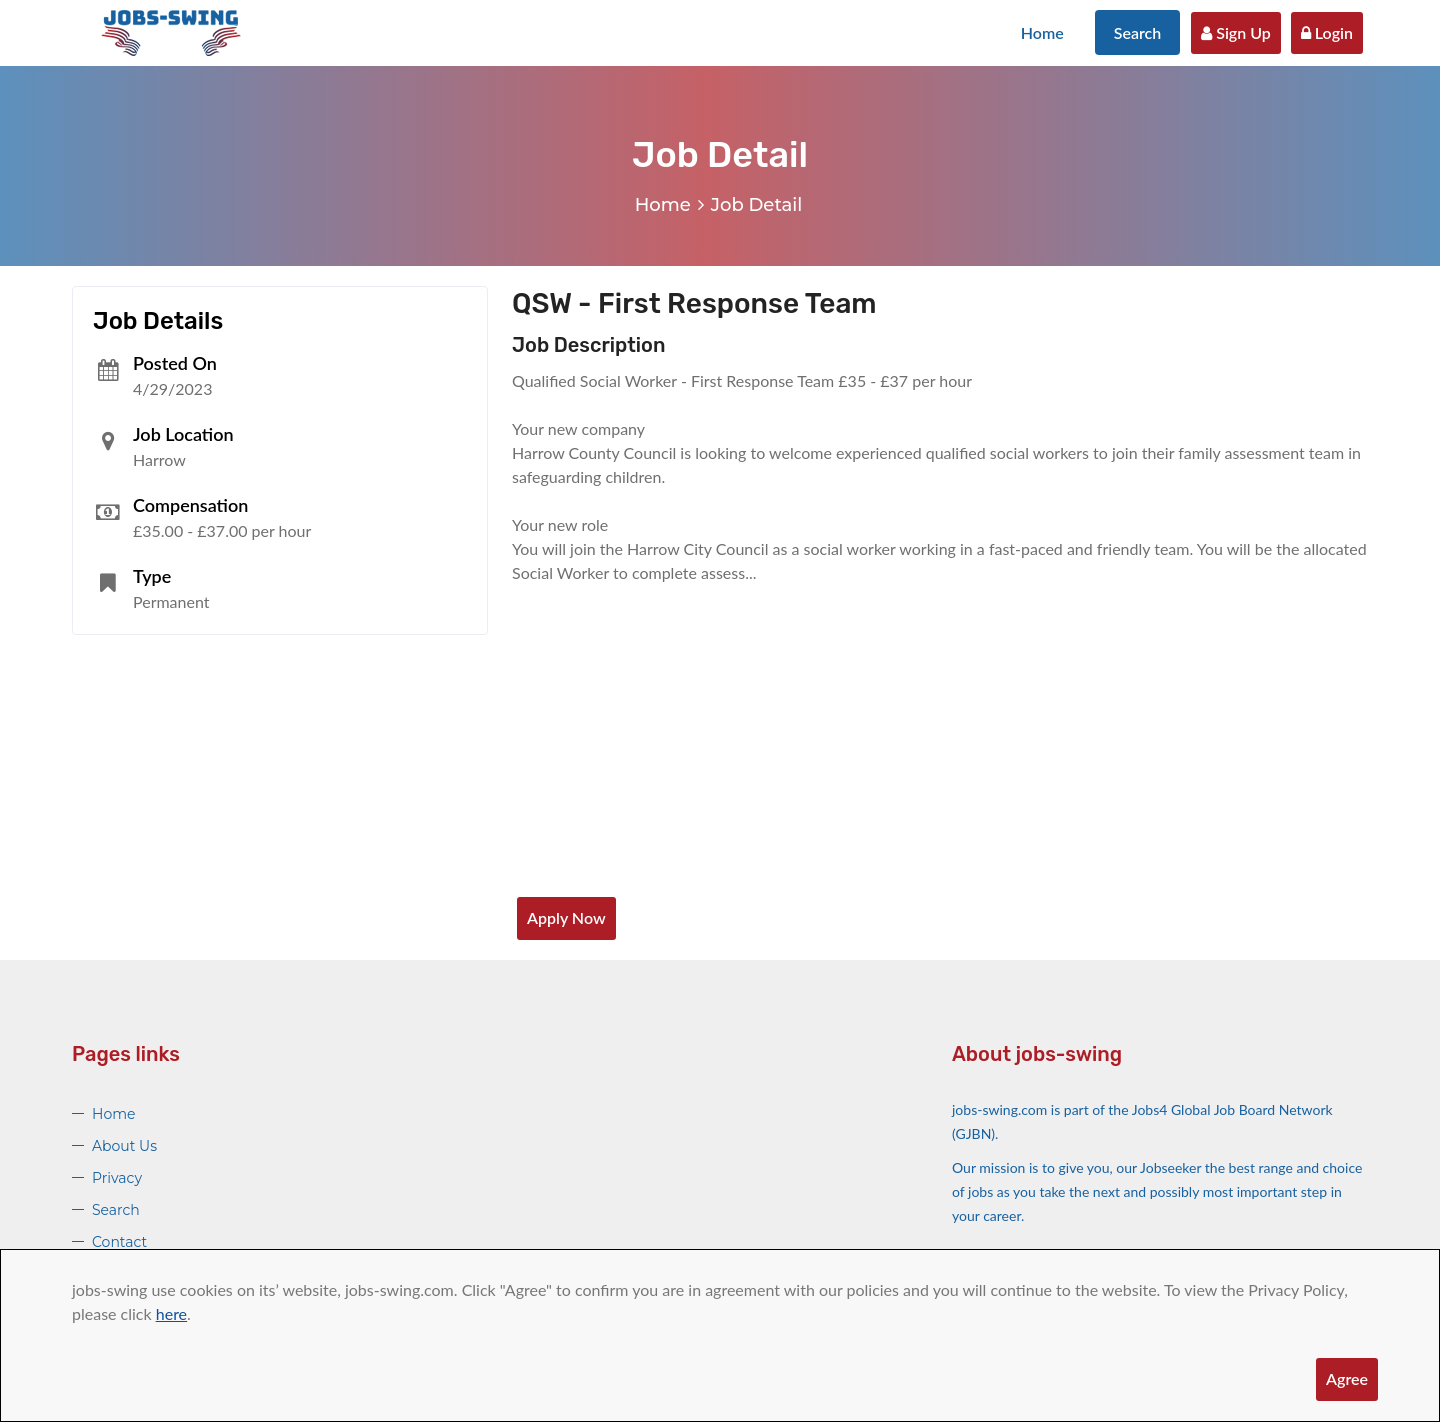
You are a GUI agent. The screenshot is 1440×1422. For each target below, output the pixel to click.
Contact (119, 1242)
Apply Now (566, 917)
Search (1138, 32)
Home (1042, 32)
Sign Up (1236, 32)
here (171, 1313)
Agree (1347, 1378)
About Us (124, 1146)
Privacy (117, 1178)
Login (1327, 32)
